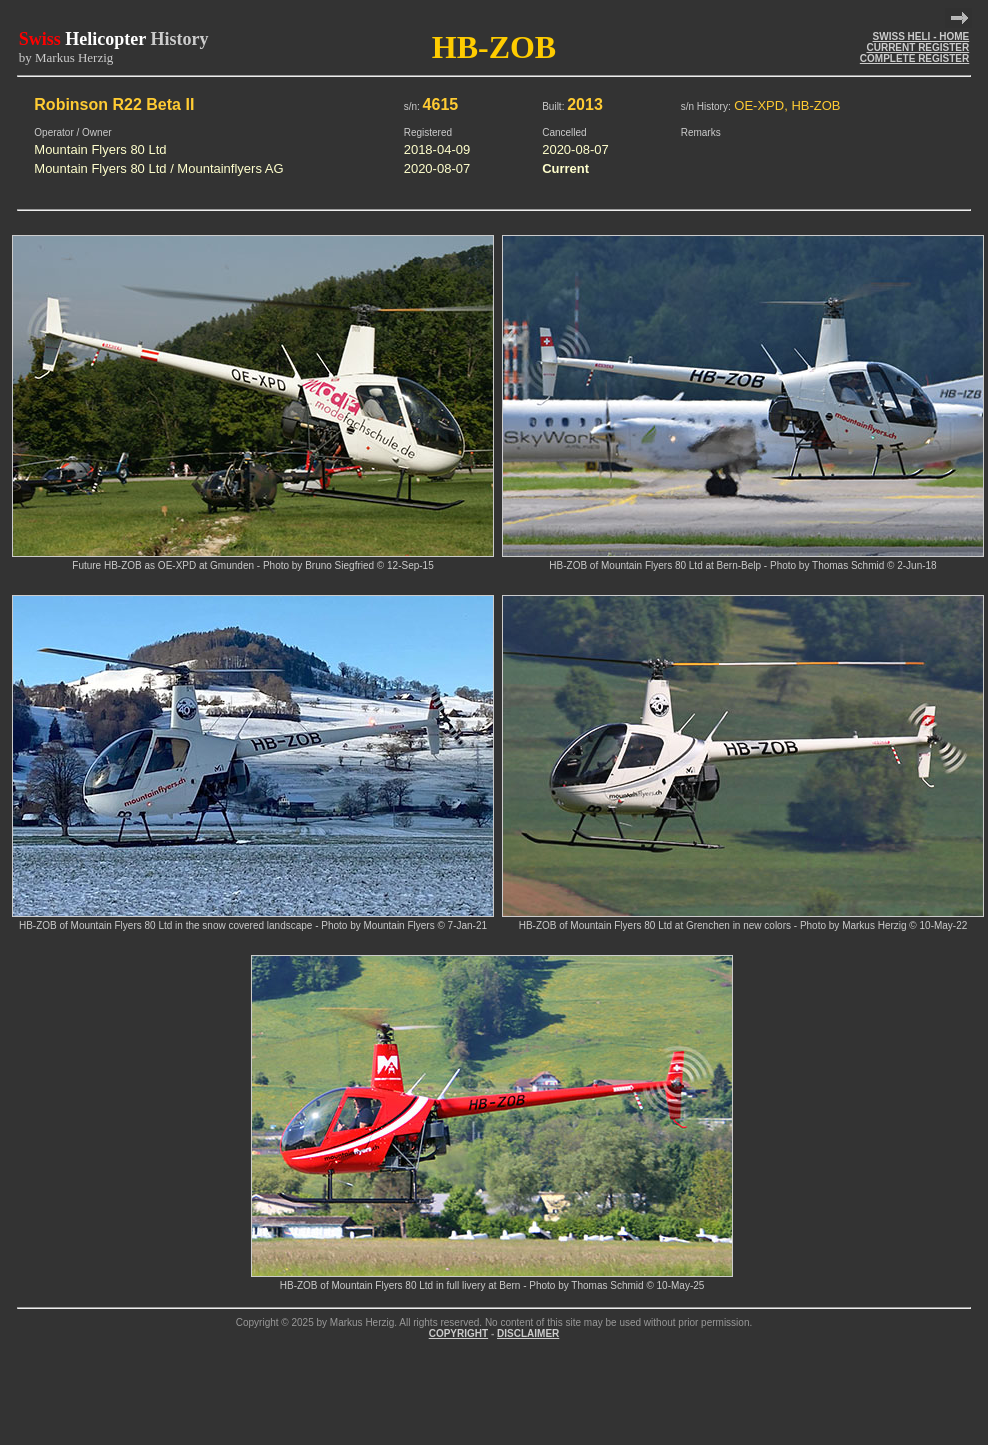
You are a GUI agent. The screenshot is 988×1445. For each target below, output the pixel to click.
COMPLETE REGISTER (914, 58)
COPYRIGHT (458, 1333)
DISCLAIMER (528, 1333)
